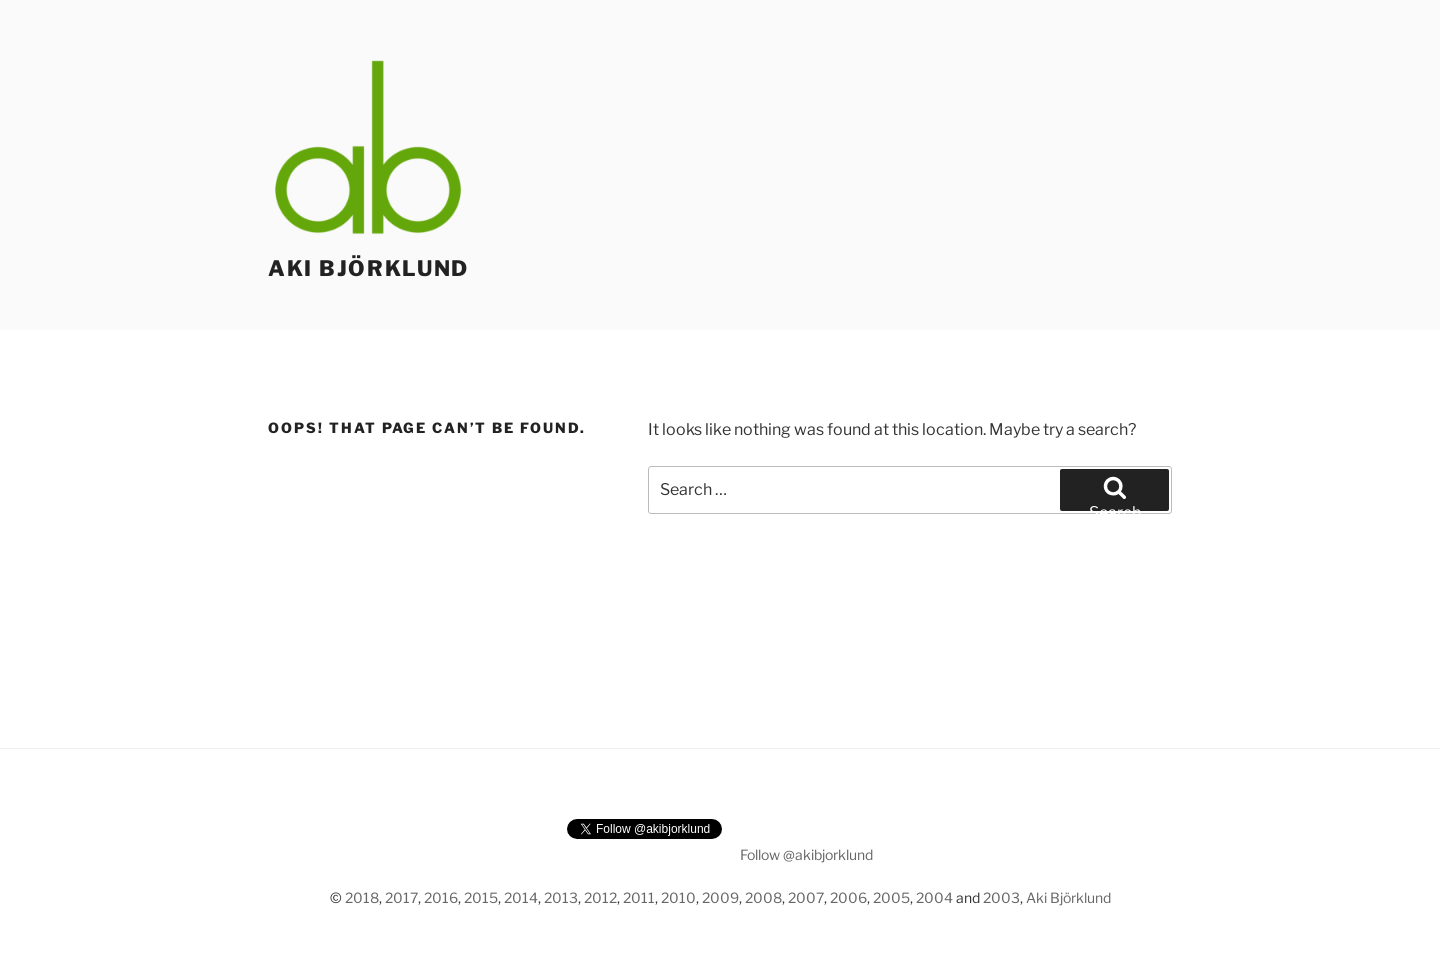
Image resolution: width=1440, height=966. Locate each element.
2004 (934, 897)
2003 (1001, 897)
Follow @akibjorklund (806, 854)
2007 (806, 897)
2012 (600, 897)
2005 (891, 897)
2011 (639, 897)
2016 (441, 897)
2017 (401, 897)
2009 (720, 897)
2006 (848, 897)
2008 (763, 897)
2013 (561, 897)
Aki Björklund (368, 268)
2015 (481, 897)
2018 (362, 897)
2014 (521, 897)
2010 (678, 897)
